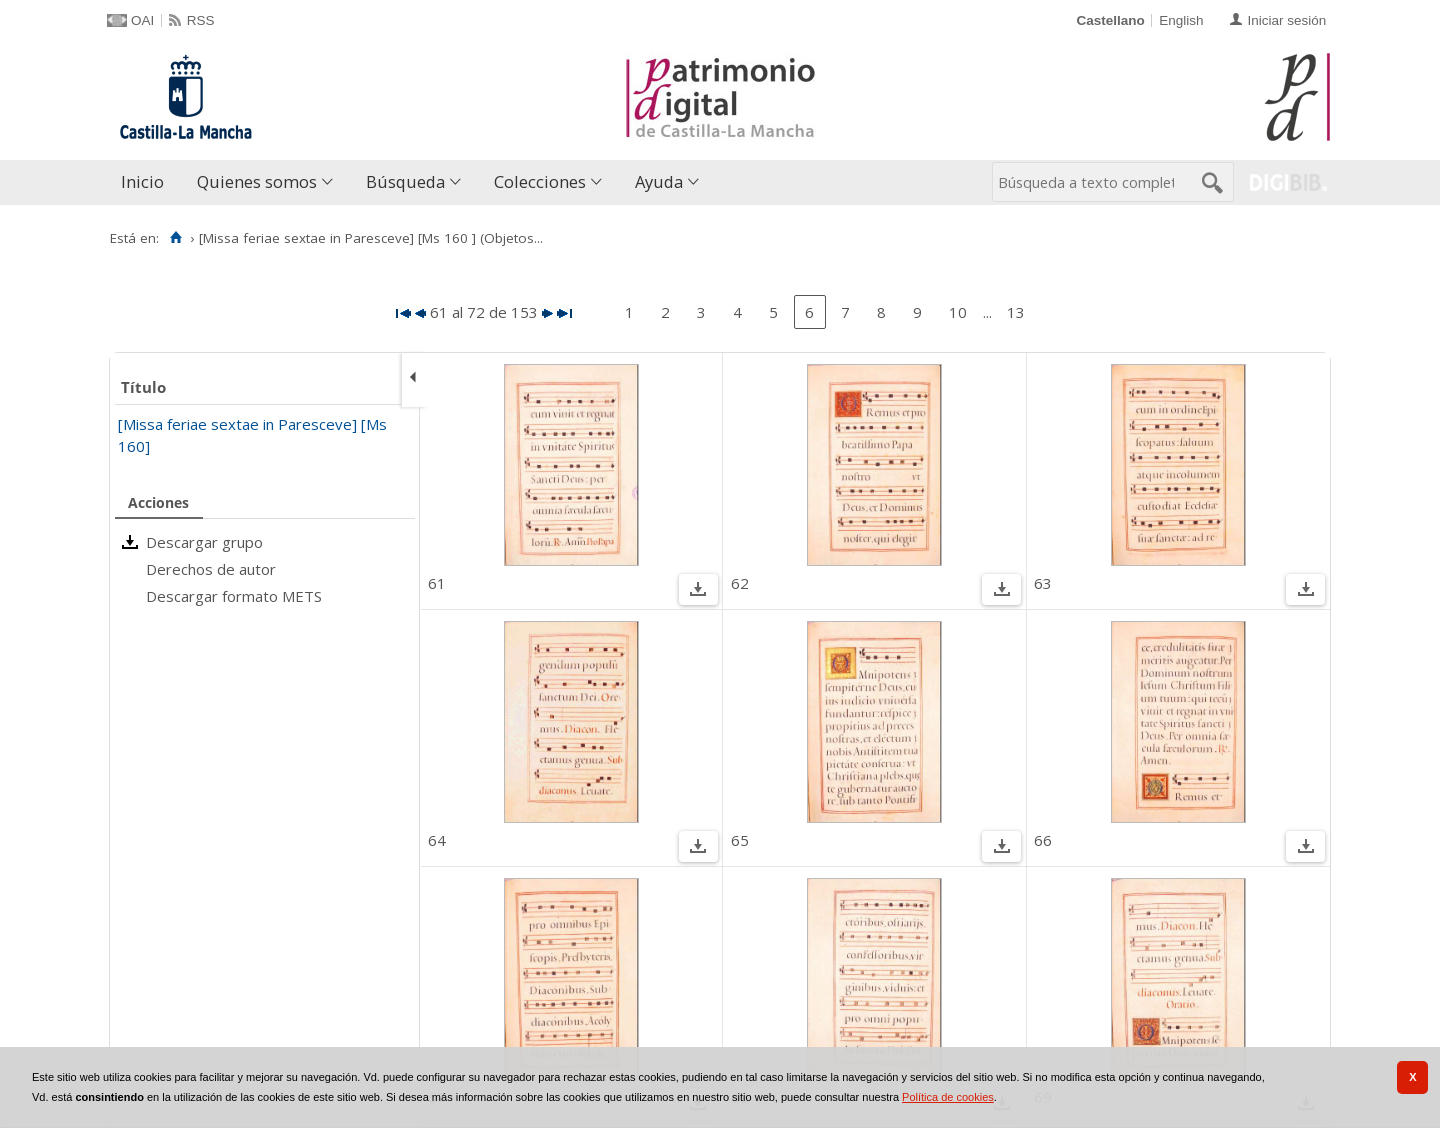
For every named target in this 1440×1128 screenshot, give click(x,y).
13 (1016, 312)
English (1181, 20)
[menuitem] (147, 182)
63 (1043, 583)
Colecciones (540, 181)
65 (740, 840)
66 (1043, 840)
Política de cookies (948, 1097)
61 (437, 583)
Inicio (142, 181)
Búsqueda (405, 181)
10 (958, 312)
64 (437, 840)
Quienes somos (257, 181)
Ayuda (659, 181)
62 (740, 583)
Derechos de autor (211, 569)
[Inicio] (175, 238)
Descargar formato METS (234, 596)
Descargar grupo (204, 542)
